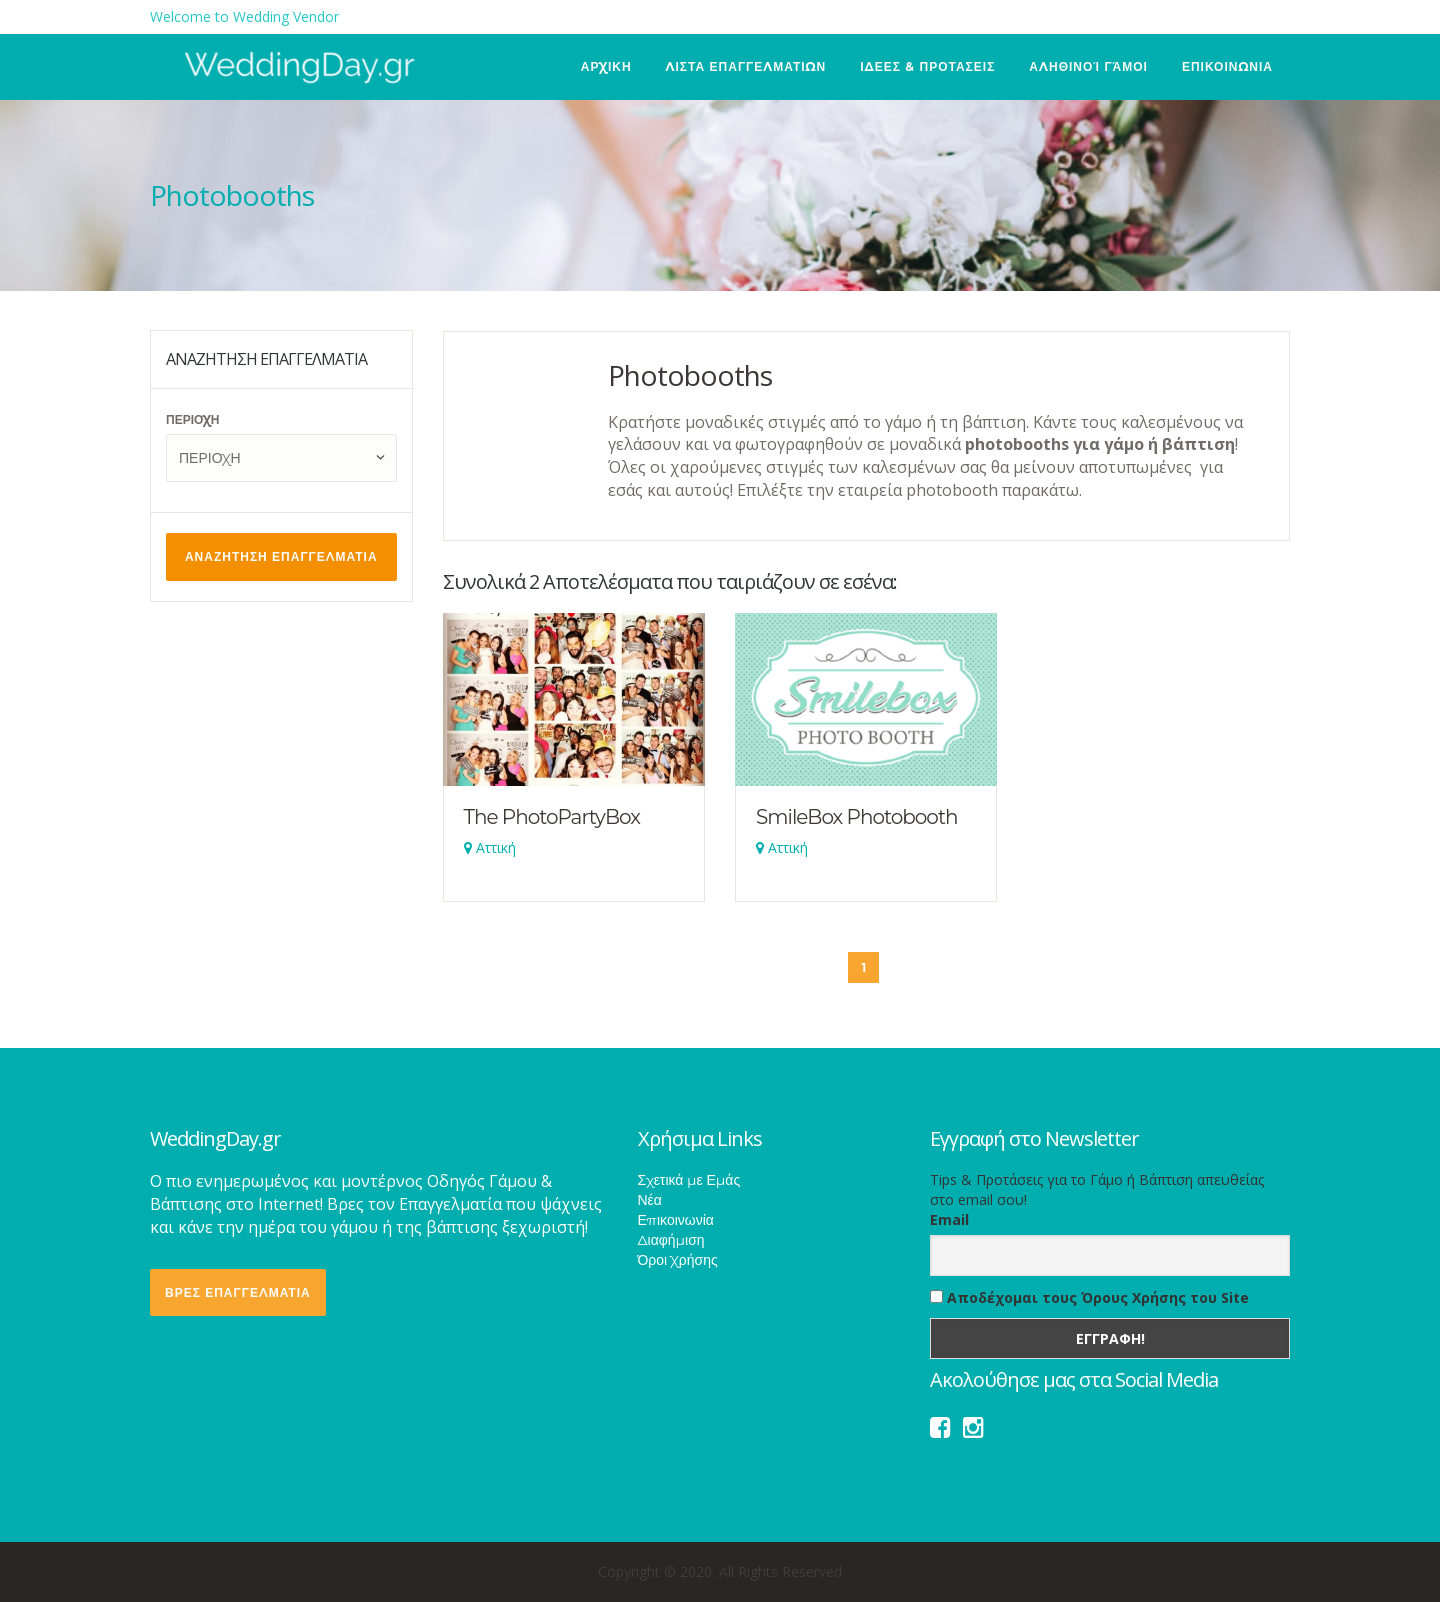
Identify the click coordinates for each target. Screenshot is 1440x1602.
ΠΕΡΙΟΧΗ (192, 419)
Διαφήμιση (671, 1240)
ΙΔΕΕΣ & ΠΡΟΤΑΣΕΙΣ (927, 66)
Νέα (650, 1200)
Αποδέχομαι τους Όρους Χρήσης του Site (1089, 1297)
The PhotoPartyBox (552, 817)
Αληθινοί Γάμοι (1088, 66)
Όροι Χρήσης (678, 1260)
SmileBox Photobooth (857, 817)
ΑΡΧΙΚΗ (606, 66)
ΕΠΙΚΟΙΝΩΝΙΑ (1227, 66)
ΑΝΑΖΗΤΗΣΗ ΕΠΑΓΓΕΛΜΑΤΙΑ (281, 556)
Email (949, 1219)
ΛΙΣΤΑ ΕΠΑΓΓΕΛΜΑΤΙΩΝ (746, 66)
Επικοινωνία (676, 1220)
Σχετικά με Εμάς (689, 1180)
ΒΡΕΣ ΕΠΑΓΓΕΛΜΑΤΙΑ (238, 1292)
